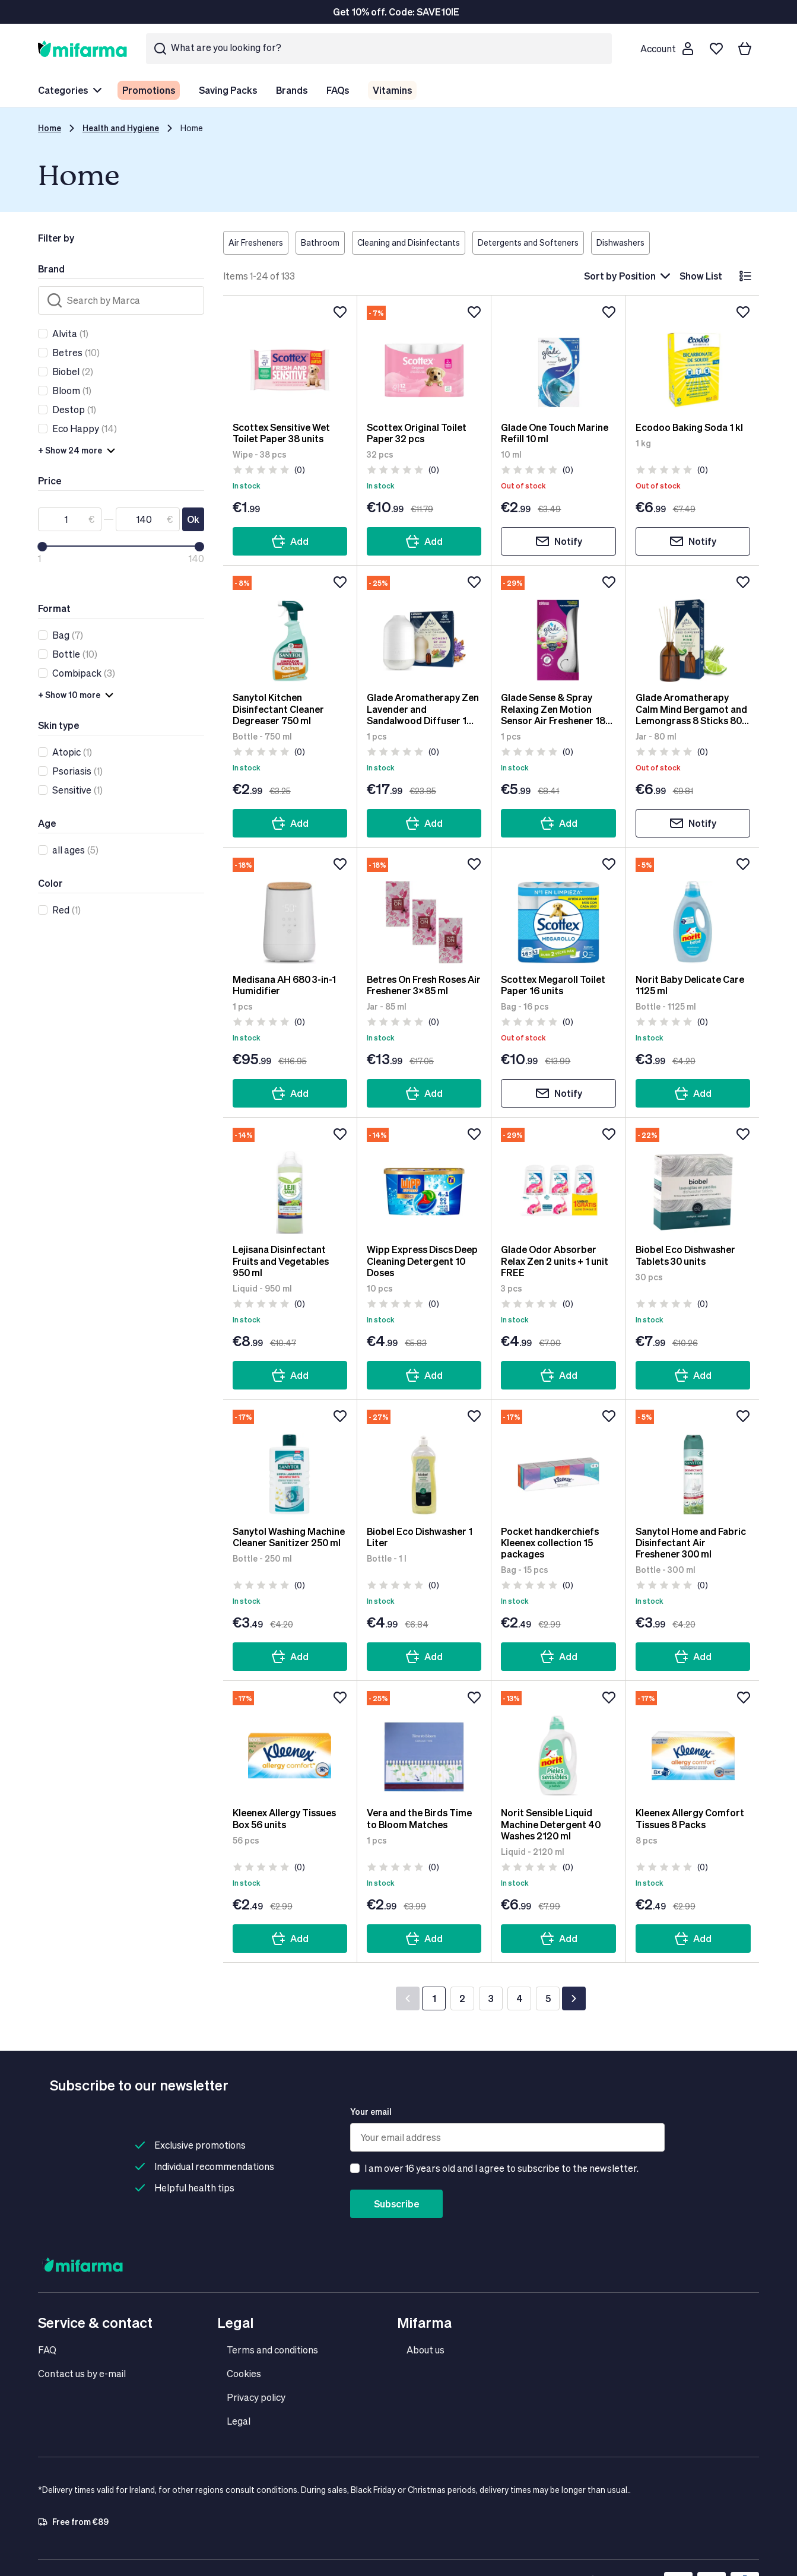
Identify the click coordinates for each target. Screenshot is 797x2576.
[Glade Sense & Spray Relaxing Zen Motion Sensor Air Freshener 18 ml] (558, 628)
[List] (745, 276)
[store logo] (82, 48)
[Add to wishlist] (340, 312)
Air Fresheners (255, 242)
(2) (72, 371)
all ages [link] (68, 849)
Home (49, 128)
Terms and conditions (272, 2349)
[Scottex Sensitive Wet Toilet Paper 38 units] (290, 358)
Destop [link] (68, 409)
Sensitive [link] (71, 789)
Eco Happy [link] (75, 428)
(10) (76, 352)
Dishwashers (620, 242)
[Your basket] (745, 48)
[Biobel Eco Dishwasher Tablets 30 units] (693, 1180)
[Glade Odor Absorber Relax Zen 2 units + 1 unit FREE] (558, 1180)
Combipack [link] (76, 672)
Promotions (148, 90)
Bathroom (320, 242)
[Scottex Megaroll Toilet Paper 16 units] (558, 910)
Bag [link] (60, 634)
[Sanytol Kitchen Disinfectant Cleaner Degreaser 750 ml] (290, 628)
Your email (371, 2112)
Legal (238, 2420)
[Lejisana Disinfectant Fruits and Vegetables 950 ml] (290, 1180)
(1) (70, 333)
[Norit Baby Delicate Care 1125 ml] (693, 910)
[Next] (574, 1998)
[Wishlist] (716, 48)
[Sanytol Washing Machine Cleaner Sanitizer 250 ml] (290, 1462)
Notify (558, 541)
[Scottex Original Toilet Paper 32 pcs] (424, 358)
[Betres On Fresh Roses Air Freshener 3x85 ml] (424, 910)
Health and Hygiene (120, 128)
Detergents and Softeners (528, 242)
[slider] (42, 546)
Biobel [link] (66, 371)
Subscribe (396, 2203)
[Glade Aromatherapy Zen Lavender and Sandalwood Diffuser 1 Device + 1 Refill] (424, 628)
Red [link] (60, 909)
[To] (147, 519)
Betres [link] (67, 352)
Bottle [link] (66, 653)
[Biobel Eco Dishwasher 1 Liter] (424, 1462)
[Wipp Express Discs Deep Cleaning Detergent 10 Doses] (424, 1180)
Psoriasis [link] (71, 770)
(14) (84, 428)
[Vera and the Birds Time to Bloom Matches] (424, 1743)
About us (425, 2349)
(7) (67, 635)
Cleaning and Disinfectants (408, 242)
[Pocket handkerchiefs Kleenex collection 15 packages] (558, 1462)
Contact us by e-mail (82, 2373)
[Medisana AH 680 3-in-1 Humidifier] (290, 910)
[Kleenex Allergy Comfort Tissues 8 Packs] (693, 1743)
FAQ (47, 2349)
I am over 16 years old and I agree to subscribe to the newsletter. (501, 2168)
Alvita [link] (64, 333)
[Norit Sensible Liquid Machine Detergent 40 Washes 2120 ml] (558, 1743)
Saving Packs (228, 90)
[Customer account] (666, 48)
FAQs (337, 90)
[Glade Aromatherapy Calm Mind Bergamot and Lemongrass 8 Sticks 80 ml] (693, 628)
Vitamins (392, 90)
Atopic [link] (66, 751)
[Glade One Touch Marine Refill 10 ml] (558, 358)
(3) (83, 673)
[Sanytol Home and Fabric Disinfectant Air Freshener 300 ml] (693, 1462)
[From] (69, 519)
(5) (75, 850)
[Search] (121, 300)
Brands (291, 90)
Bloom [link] (66, 390)
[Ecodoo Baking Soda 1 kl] (693, 358)
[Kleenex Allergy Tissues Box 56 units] (290, 1743)
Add (290, 541)
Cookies (244, 2373)
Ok (193, 519)
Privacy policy (256, 2397)
